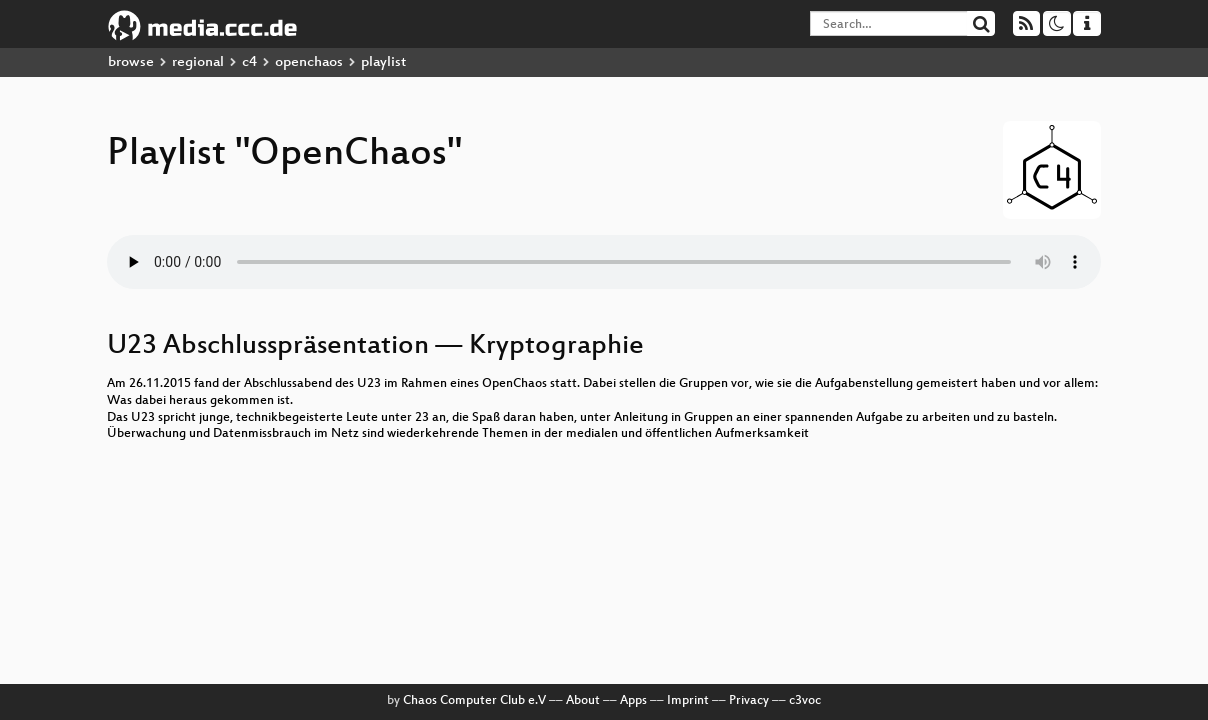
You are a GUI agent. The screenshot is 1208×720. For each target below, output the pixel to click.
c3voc (805, 701)
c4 (249, 62)
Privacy (749, 701)
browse (131, 62)
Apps (633, 701)
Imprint (688, 701)
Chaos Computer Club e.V (474, 701)
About (583, 701)
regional (198, 62)
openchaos (309, 62)
